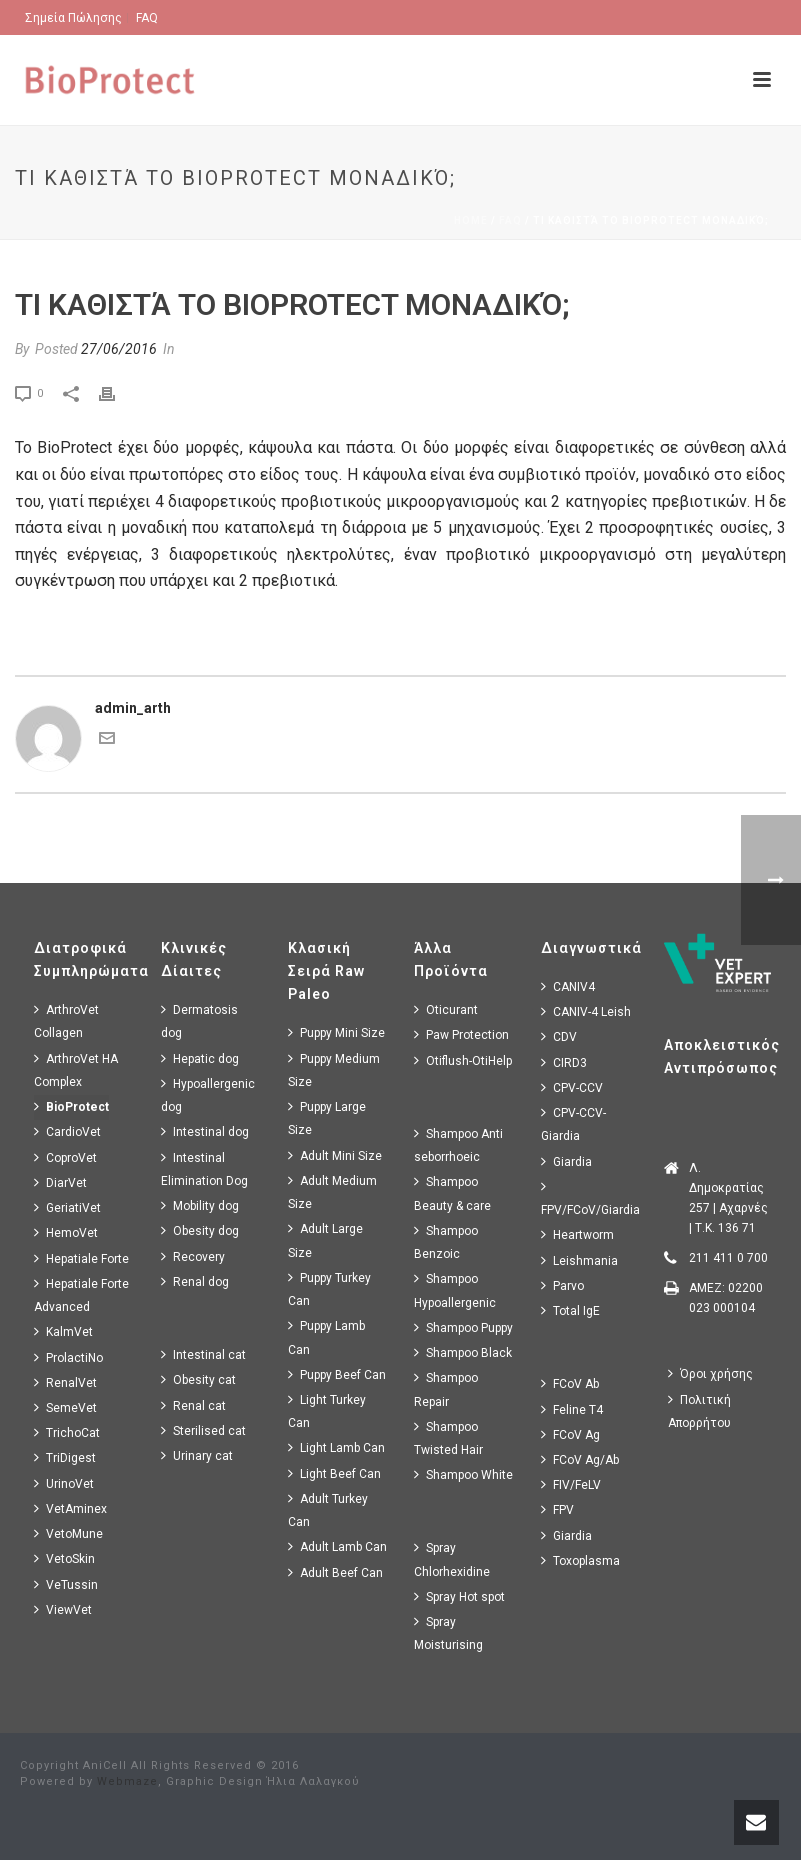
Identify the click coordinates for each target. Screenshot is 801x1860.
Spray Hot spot (459, 1596)
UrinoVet (64, 1483)
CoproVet (65, 1157)
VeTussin (66, 1584)
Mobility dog (200, 1205)
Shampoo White (463, 1474)
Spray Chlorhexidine (452, 1559)
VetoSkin (64, 1558)
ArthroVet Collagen (66, 1021)
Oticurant (446, 1009)
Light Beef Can (334, 1473)
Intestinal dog (205, 1131)
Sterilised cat (203, 1430)
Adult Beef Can (335, 1572)
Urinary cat (197, 1455)
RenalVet (65, 1382)
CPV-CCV (572, 1087)
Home (471, 220)
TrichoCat (67, 1432)
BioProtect (71, 1106)
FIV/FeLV (571, 1484)
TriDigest (65, 1457)
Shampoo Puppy (463, 1327)
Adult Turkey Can (328, 1510)
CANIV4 (568, 986)
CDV (559, 1036)
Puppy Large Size (327, 1118)
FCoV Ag (570, 1434)
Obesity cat (198, 1379)
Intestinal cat (203, 1354)
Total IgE (570, 1310)
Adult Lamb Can (337, 1546)
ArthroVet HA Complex (76, 1070)
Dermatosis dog (199, 1021)
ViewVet (63, 1609)
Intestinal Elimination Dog (204, 1169)
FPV (557, 1509)
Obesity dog (200, 1230)
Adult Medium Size (332, 1192)
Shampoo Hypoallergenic (455, 1290)
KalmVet (63, 1331)
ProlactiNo (68, 1357)
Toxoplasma (580, 1560)
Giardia (566, 1161)
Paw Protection (461, 1034)
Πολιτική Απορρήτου (699, 1411)
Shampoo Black (463, 1352)
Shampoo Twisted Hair (448, 1438)
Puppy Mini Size (336, 1032)
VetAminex (70, 1508)
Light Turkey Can (327, 1411)
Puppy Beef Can (337, 1374)
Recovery (193, 1256)
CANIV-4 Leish (586, 1011)
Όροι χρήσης (710, 1373)
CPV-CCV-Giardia (573, 1124)
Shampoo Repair (446, 1389)
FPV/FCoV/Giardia (590, 1198)
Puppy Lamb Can (326, 1337)
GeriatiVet (67, 1207)
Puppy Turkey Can (329, 1289)
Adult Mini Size (335, 1155)
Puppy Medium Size (334, 1070)
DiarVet (60, 1182)
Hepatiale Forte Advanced (81, 1295)
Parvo (562, 1285)
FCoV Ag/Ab (580, 1459)
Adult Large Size (325, 1240)
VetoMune (68, 1533)
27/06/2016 (119, 349)
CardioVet (67, 1131)
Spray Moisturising (448, 1633)
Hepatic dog (200, 1058)
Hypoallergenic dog (208, 1095)
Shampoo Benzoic (446, 1242)
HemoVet (66, 1232)
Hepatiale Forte (81, 1258)
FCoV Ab (570, 1383)
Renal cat (193, 1405)
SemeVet (65, 1407)
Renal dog (195, 1281)
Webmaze (127, 1781)
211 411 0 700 (728, 1258)
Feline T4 (572, 1409)
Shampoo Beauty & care (452, 1193)
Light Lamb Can (336, 1447)
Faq (510, 220)
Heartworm (577, 1234)
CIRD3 (564, 1062)
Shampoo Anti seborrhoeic (458, 1145)
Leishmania (579, 1260)
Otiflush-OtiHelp (463, 1060)
